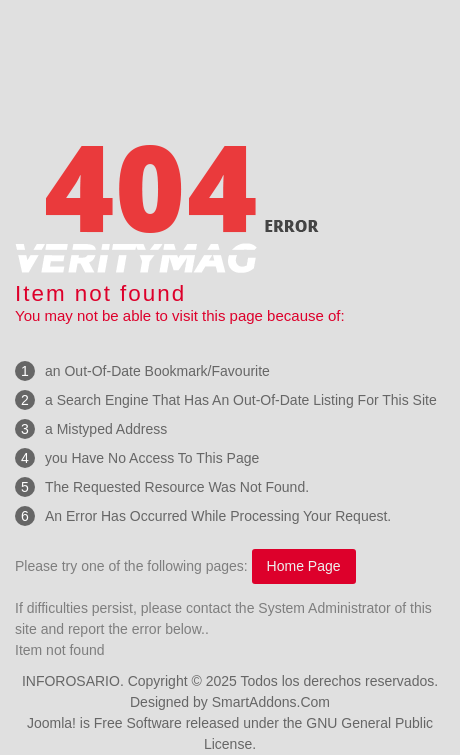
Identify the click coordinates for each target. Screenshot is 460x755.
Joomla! (51, 723)
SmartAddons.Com (271, 702)
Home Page (304, 566)
